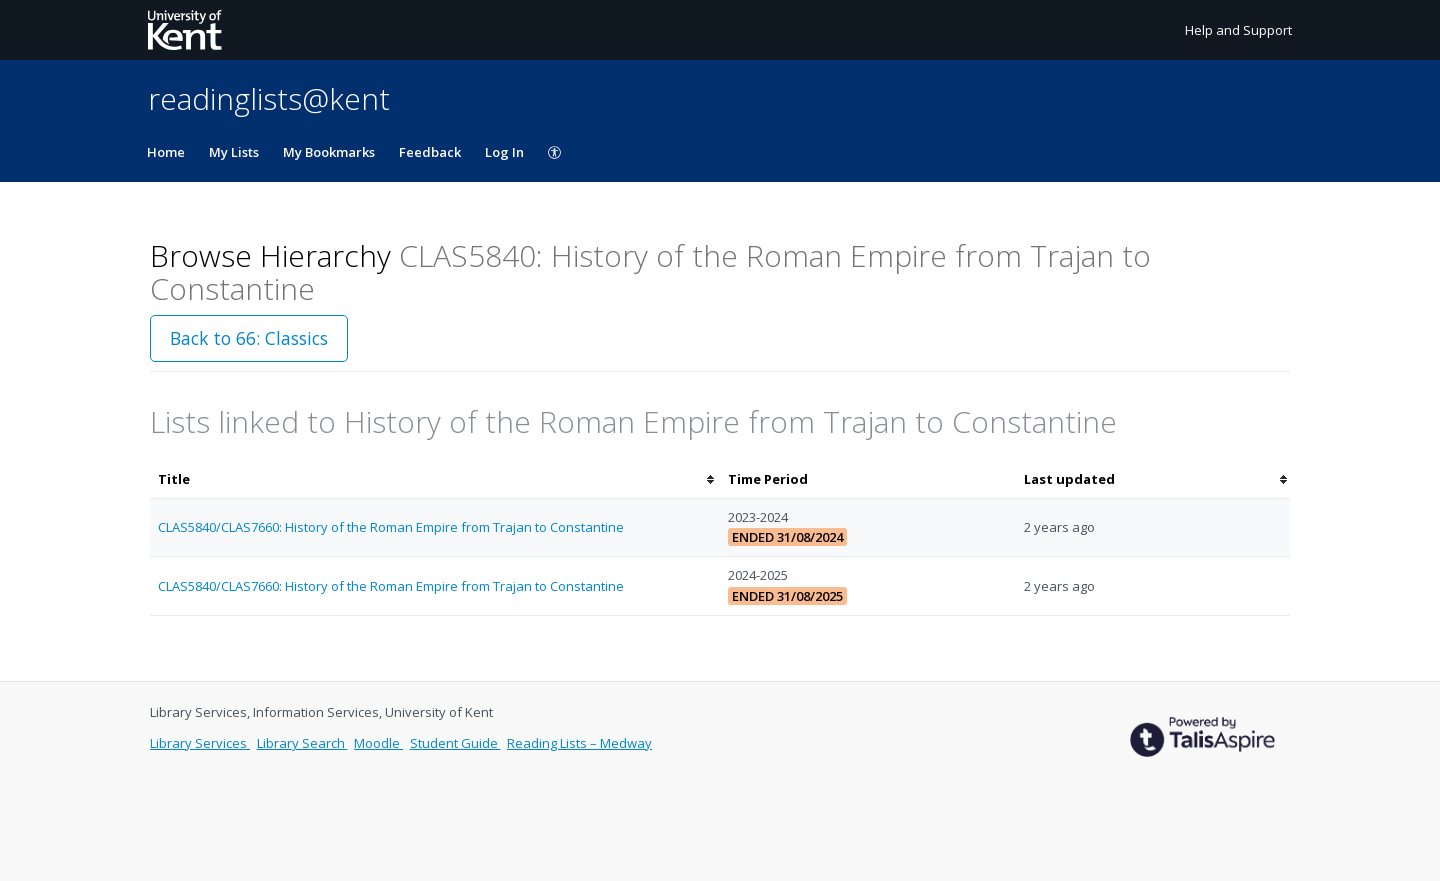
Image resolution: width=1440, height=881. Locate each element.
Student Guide (455, 743)
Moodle (378, 743)
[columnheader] (435, 479)
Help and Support (1238, 30)
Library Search (302, 743)
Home (166, 152)
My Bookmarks (329, 152)
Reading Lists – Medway (579, 743)
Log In (504, 152)
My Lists (234, 152)
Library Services (200, 743)
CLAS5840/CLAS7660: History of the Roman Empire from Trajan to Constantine (391, 527)
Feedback (430, 152)
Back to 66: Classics (249, 338)
